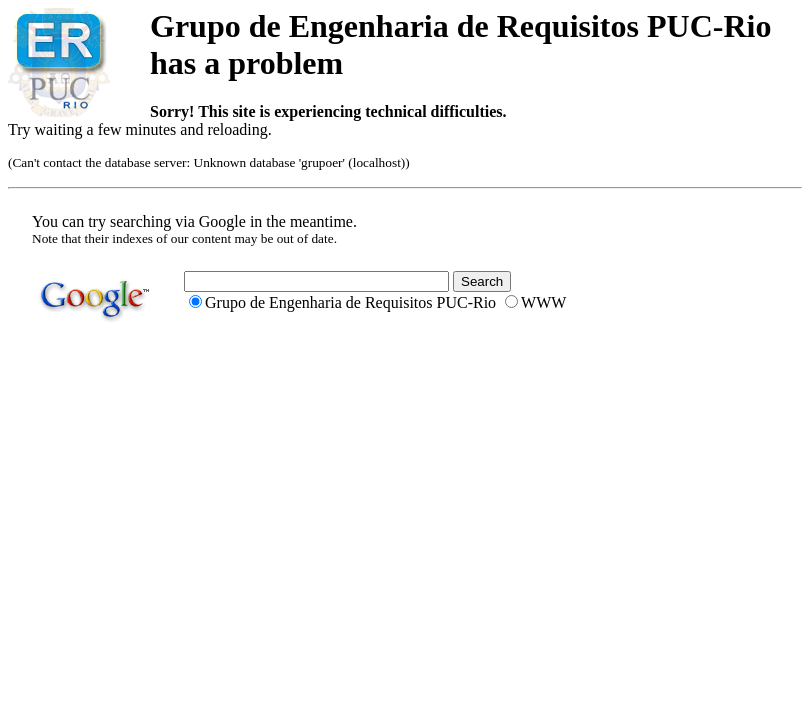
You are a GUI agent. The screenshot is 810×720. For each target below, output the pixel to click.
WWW (543, 302)
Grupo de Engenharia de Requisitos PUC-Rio (350, 302)
